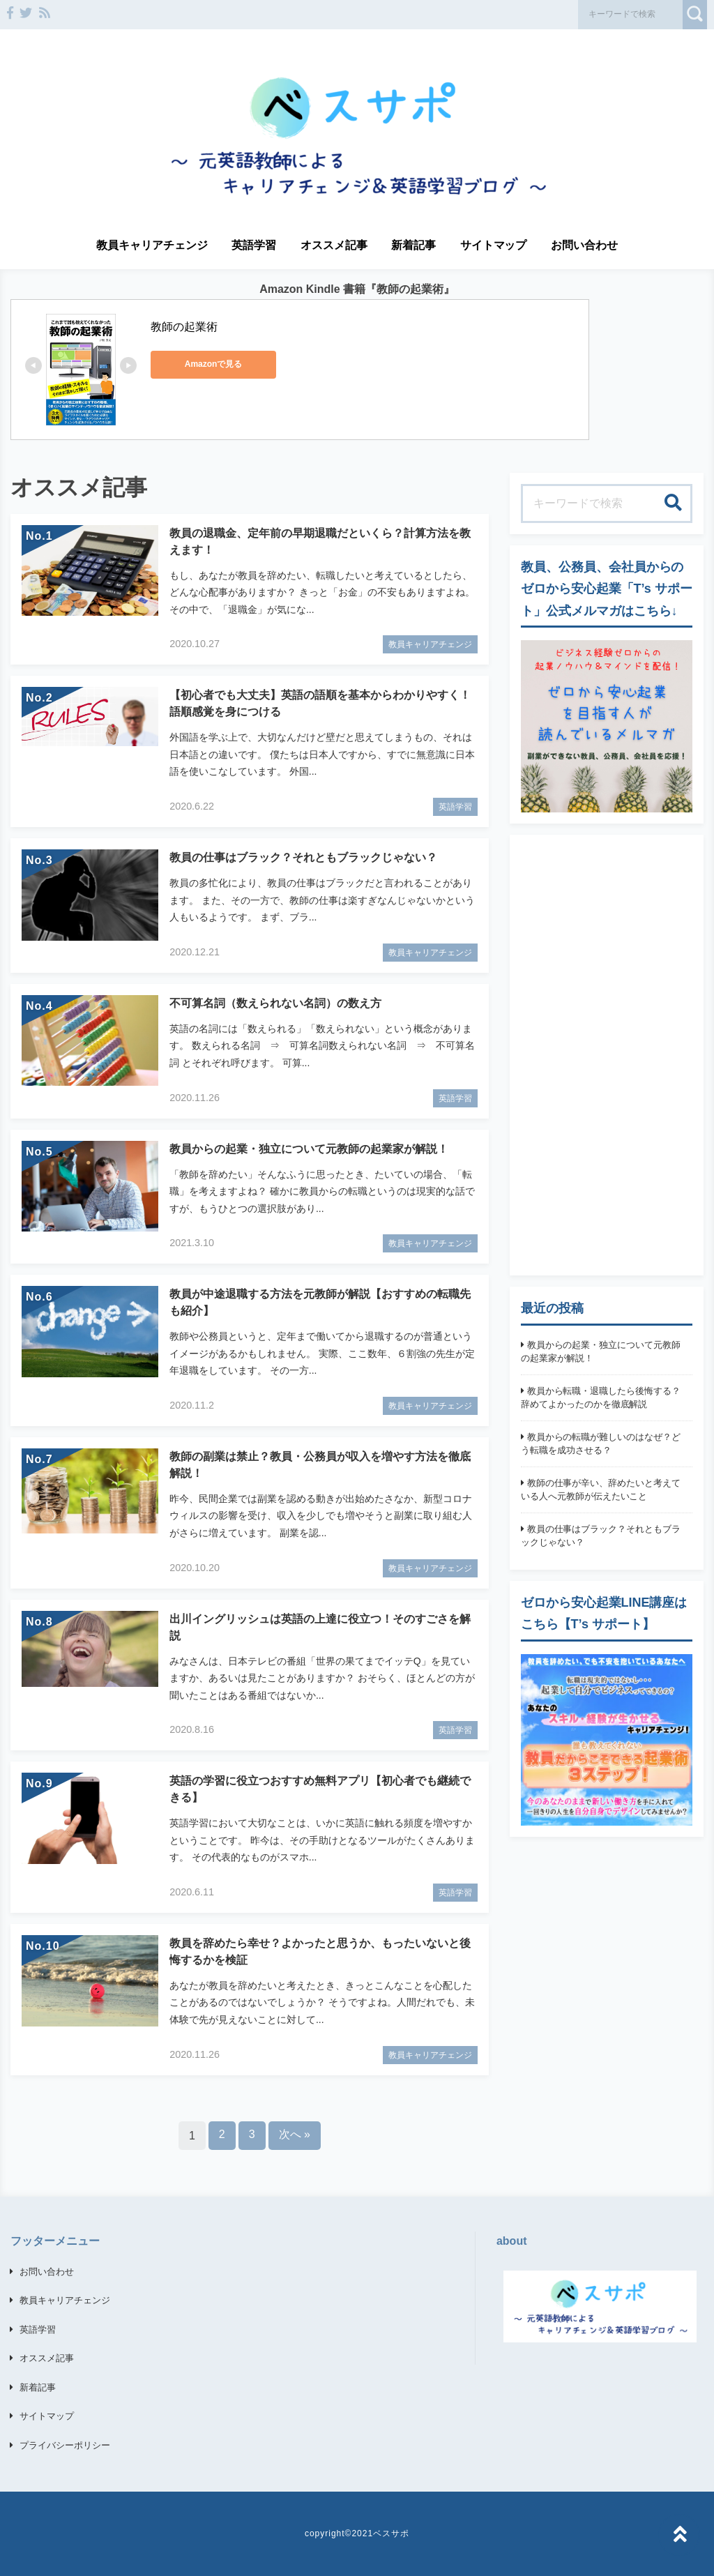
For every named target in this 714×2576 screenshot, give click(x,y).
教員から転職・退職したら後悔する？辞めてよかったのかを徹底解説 (601, 1398)
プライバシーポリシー (65, 2445)
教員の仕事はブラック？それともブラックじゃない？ (601, 1536)
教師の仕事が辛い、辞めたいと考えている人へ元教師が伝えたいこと (601, 1490)
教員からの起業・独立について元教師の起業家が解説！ (601, 1352)
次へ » (294, 2134)
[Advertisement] (606, 1055)
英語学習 (253, 245)
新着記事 (413, 245)
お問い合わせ (584, 245)
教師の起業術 (184, 327)
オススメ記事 (334, 245)
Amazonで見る (214, 364)
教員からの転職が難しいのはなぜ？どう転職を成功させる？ (601, 1444)
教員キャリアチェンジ (152, 245)
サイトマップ (493, 245)
